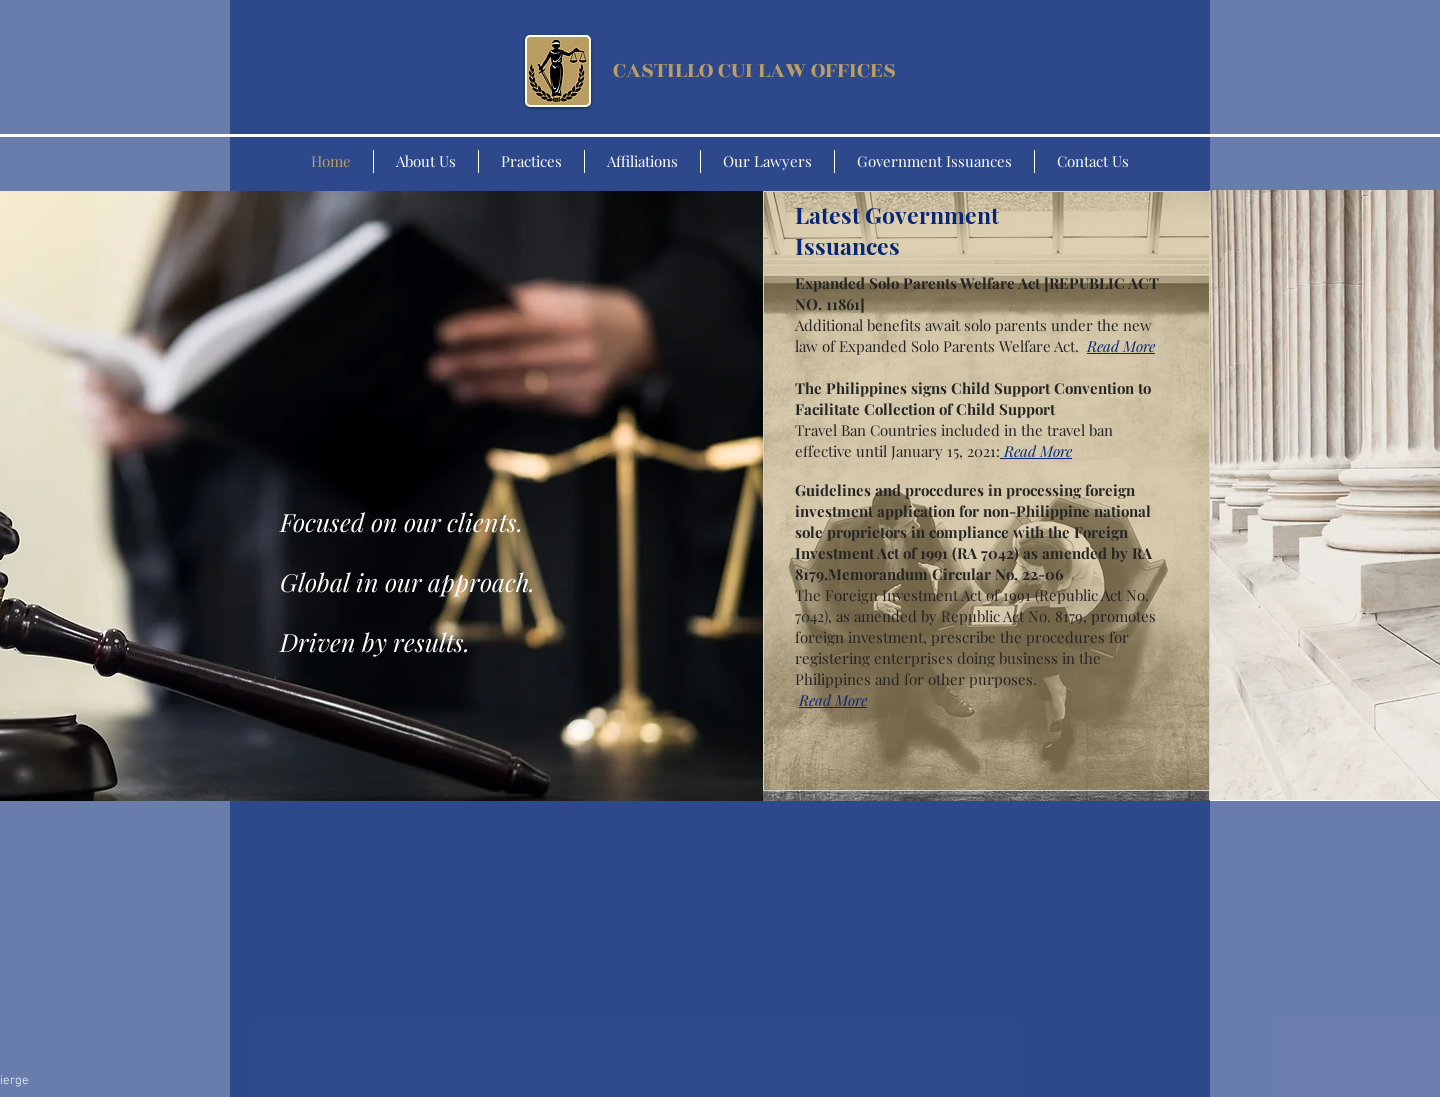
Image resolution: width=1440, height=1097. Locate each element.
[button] (1121, 348)
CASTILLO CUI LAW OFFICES (754, 70)
